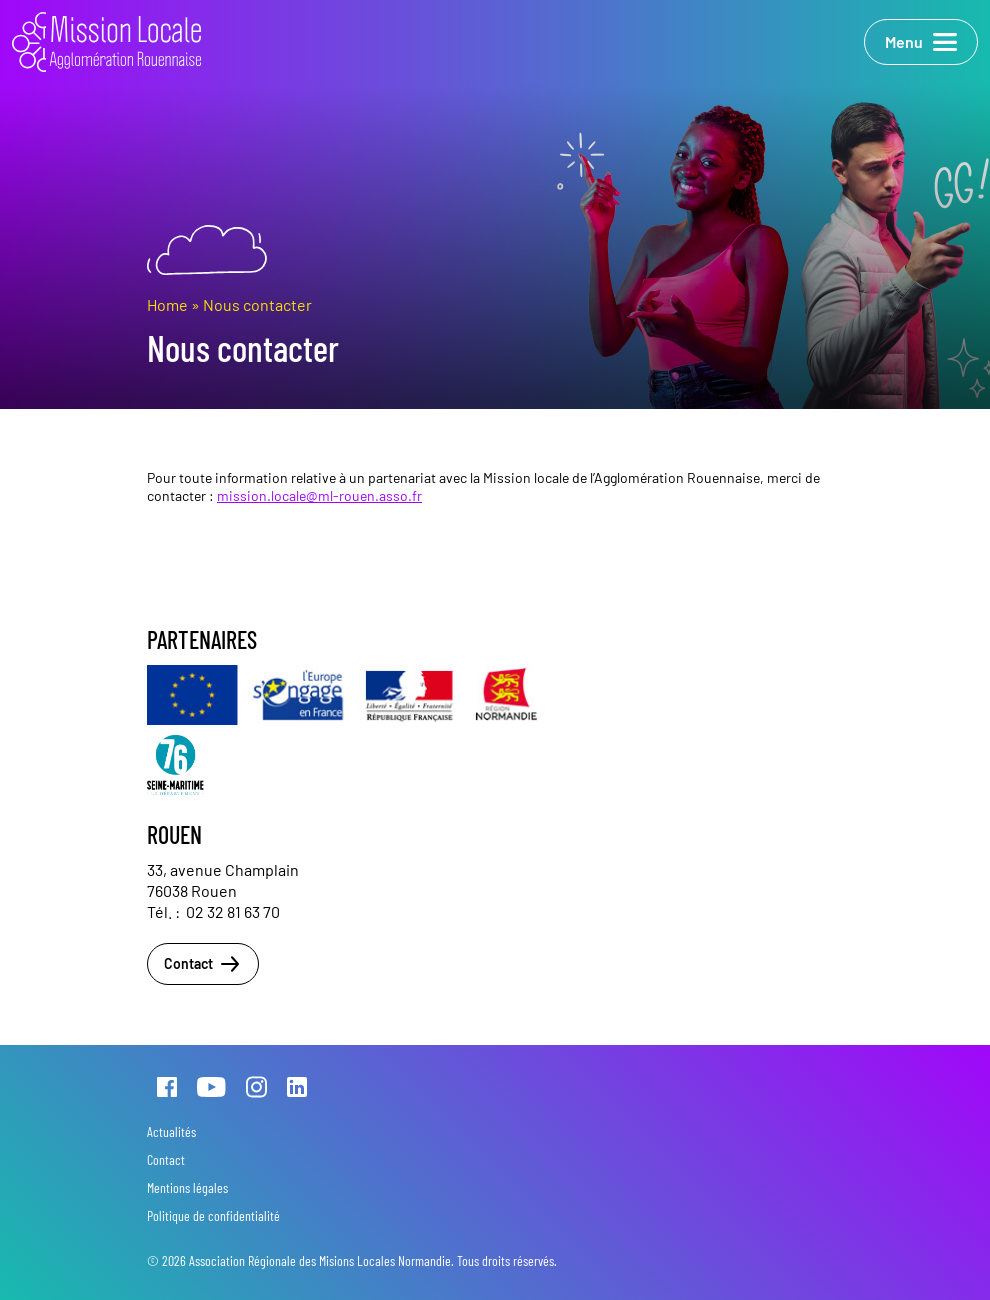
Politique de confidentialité (213, 1215)
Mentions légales (187, 1187)
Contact (203, 964)
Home (167, 304)
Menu (921, 42)
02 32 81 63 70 (233, 911)
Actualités (171, 1131)
